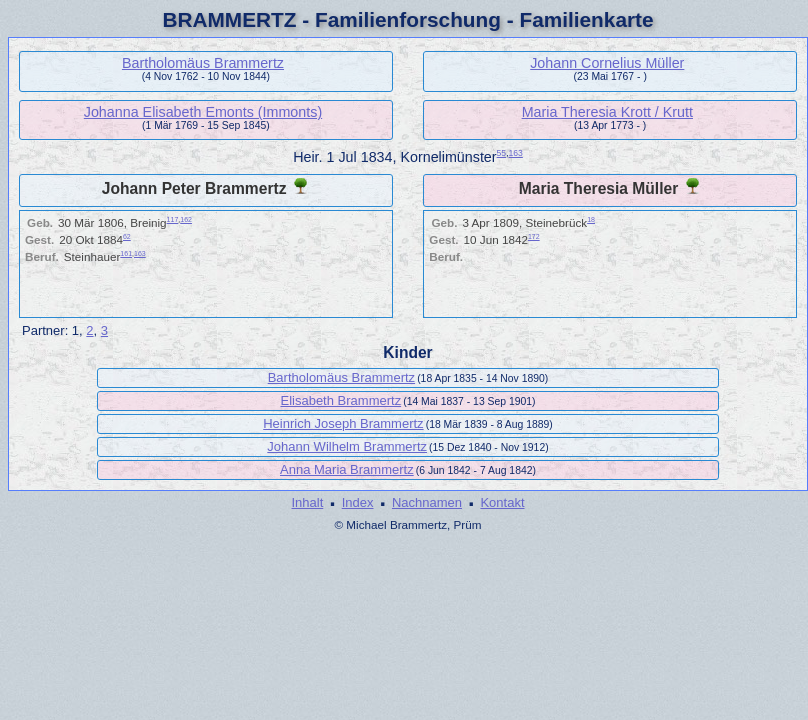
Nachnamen (427, 502)
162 (186, 219)
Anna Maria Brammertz (347, 469)
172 (534, 236)
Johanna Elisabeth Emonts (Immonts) (203, 112)
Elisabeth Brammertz (340, 400)
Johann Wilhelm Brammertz (347, 446)
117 (173, 219)
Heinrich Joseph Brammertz (343, 423)
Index (358, 502)
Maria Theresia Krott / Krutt (607, 112)
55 (502, 153)
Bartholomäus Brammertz (203, 63)
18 (591, 219)
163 (516, 153)
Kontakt (502, 502)
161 (126, 253)
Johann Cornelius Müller (607, 63)
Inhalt (307, 502)
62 (127, 236)
